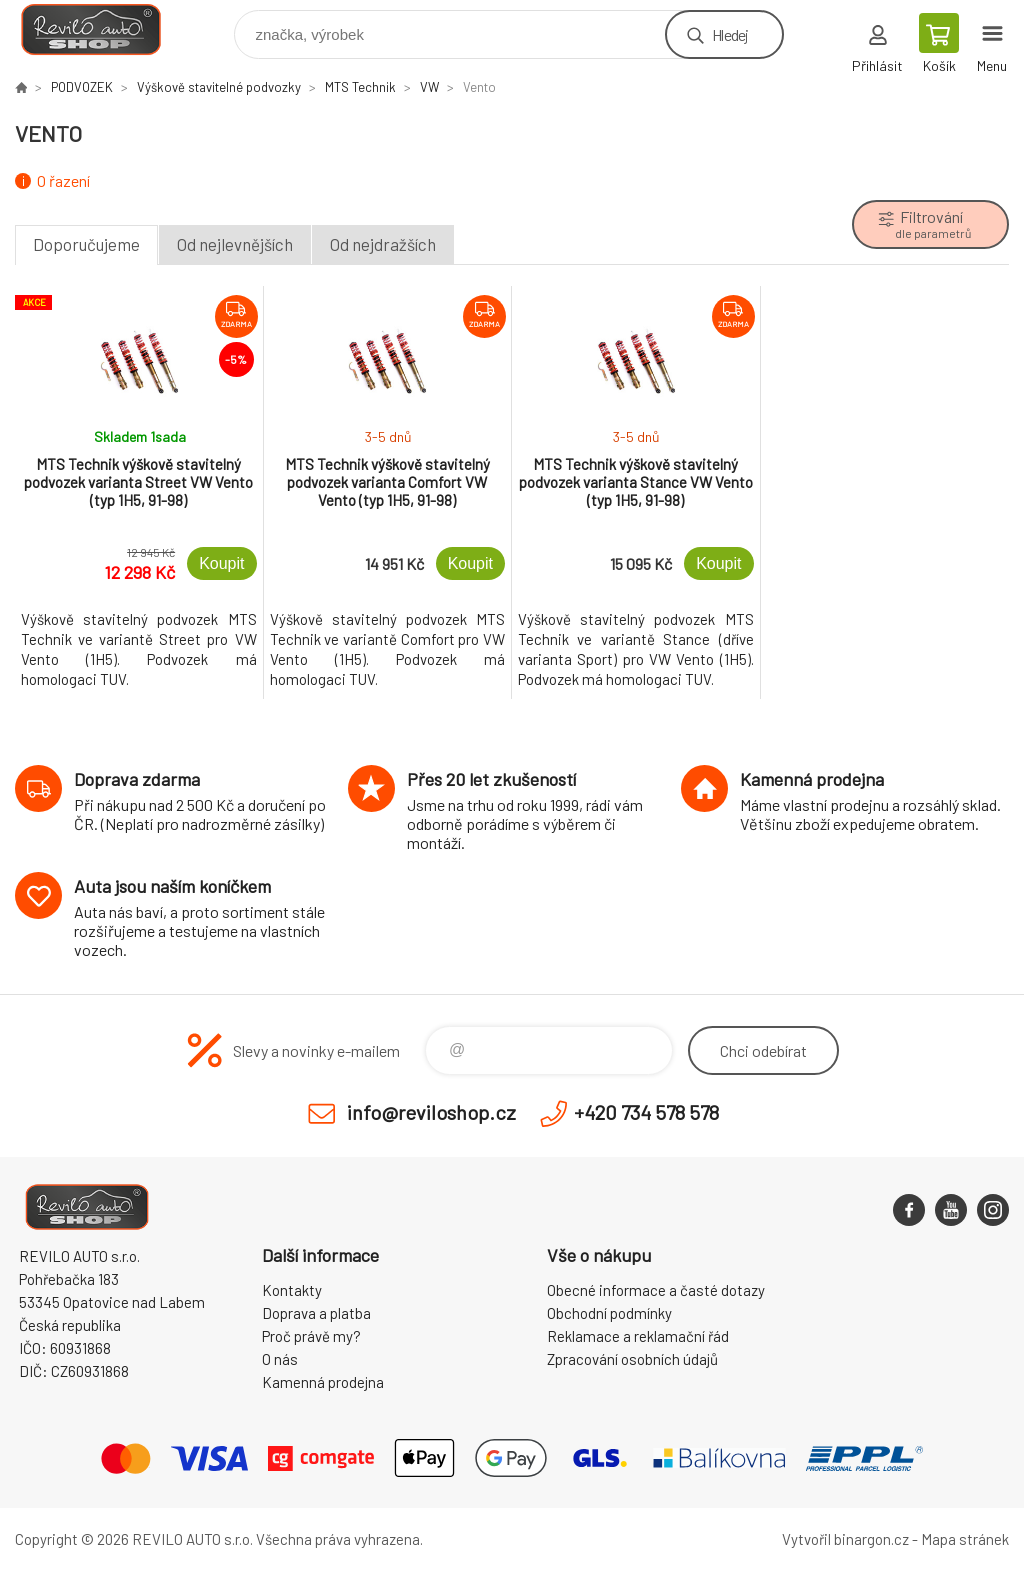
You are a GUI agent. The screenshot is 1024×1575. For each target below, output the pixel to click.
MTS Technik (360, 87)
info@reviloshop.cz (431, 1112)
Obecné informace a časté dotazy (656, 1290)
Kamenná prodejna (323, 1382)
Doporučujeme (86, 244)
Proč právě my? (311, 1336)
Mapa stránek (965, 1539)
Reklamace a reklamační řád (638, 1336)
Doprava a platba (316, 1313)
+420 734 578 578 (646, 1112)
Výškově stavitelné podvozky (219, 87)
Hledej (730, 34)
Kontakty (292, 1290)
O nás (280, 1359)
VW (429, 87)
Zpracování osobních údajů (632, 1359)
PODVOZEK (82, 87)
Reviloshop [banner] (103, 29)
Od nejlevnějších (235, 244)
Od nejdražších (383, 244)
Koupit (221, 563)
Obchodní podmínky (609, 1313)
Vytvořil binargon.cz (845, 1539)
